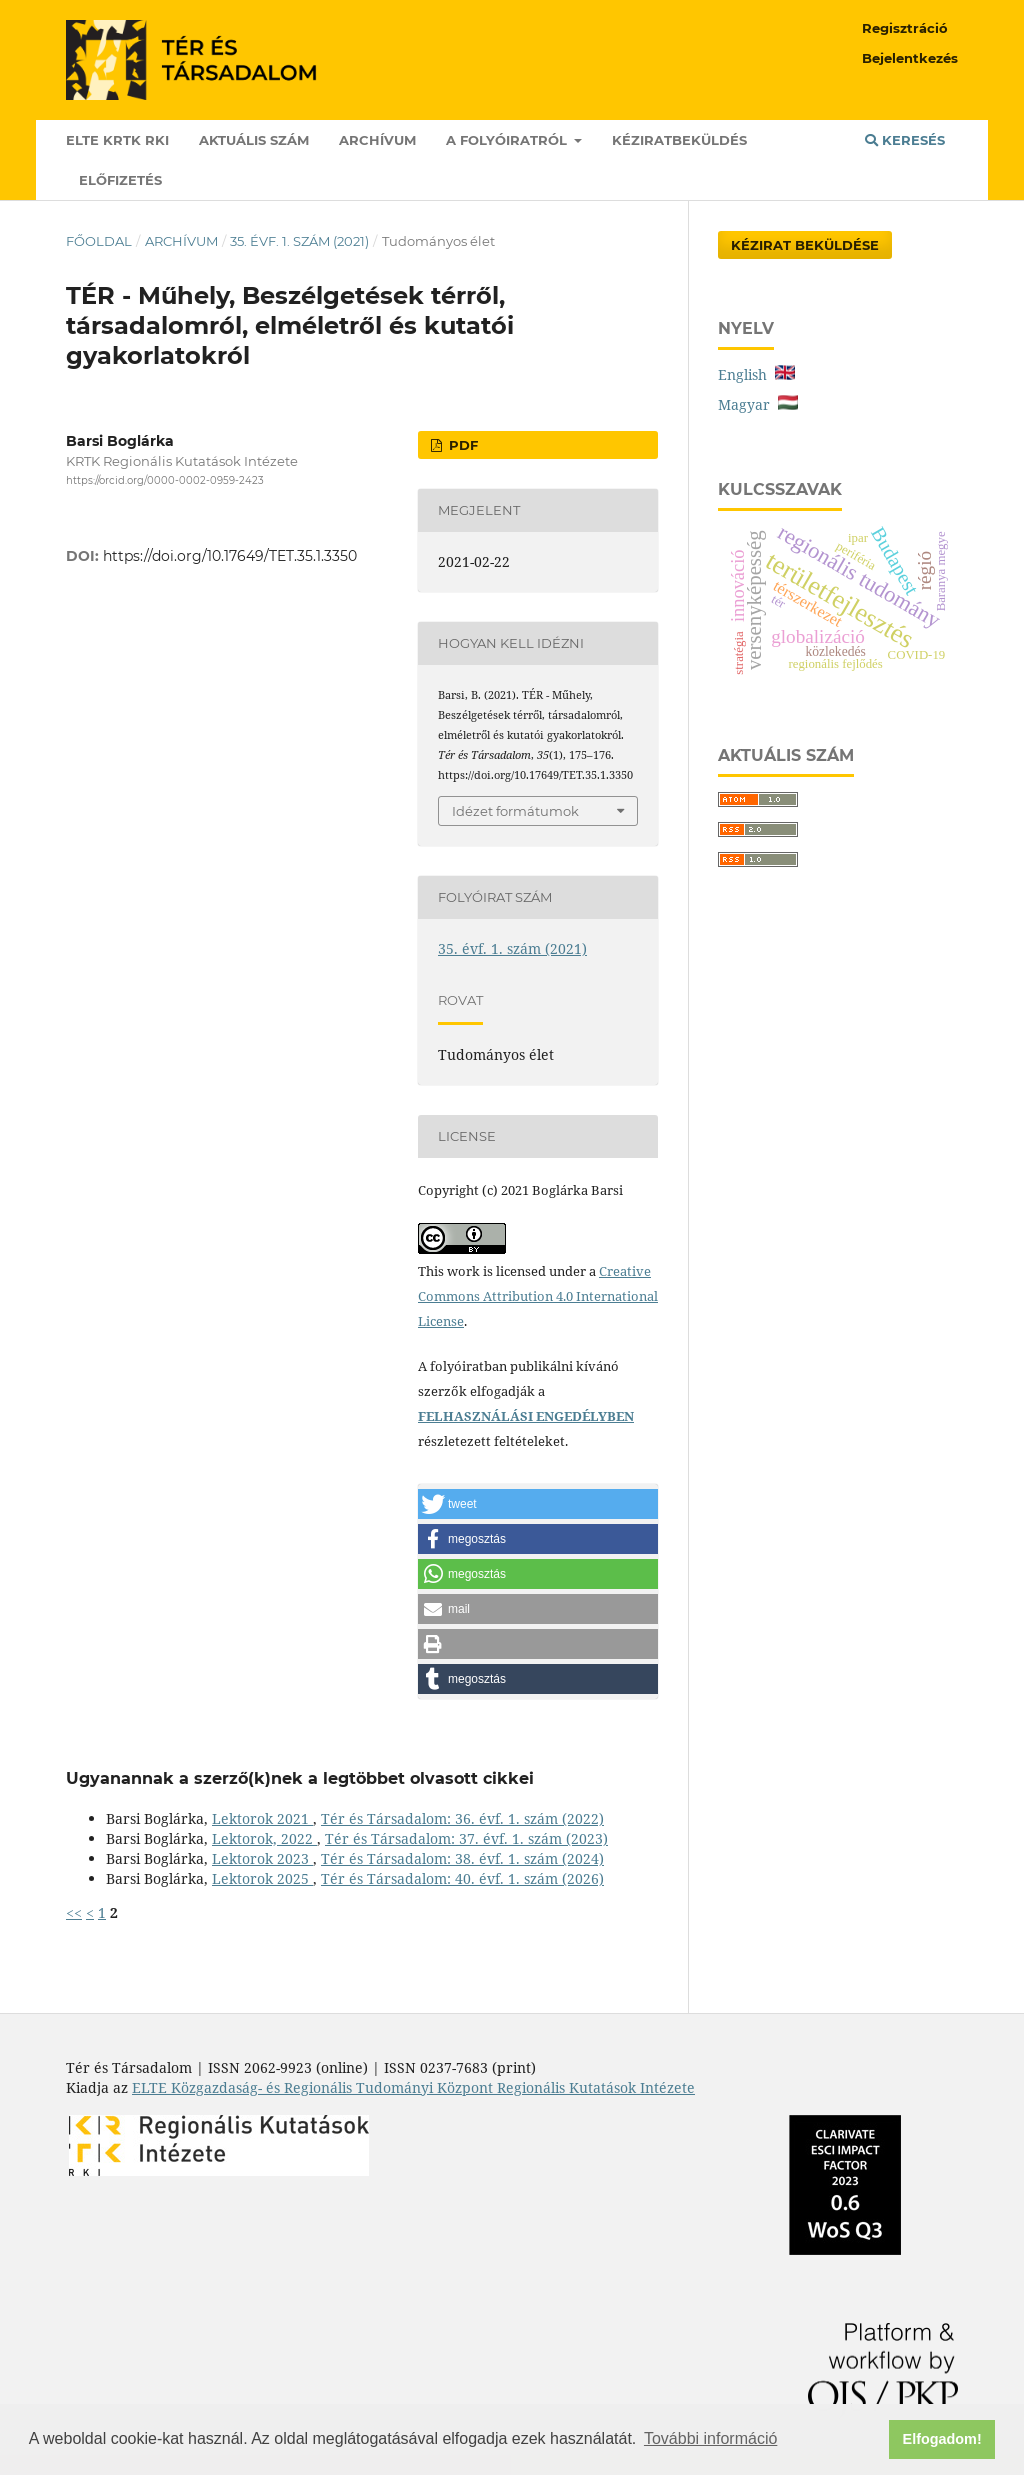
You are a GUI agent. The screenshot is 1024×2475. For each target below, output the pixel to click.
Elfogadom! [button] (942, 2439)
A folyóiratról (508, 140)
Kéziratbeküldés (679, 140)
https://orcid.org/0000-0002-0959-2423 (165, 480)
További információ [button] (710, 2438)
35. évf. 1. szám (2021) (299, 241)
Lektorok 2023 (262, 1858)
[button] (538, 1504)
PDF (461, 445)
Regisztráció (905, 28)
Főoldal (99, 241)
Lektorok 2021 (262, 1818)
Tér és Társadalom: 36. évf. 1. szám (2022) (462, 1818)
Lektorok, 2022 (264, 1838)
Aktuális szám (254, 140)
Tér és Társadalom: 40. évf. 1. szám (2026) (462, 1878)
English (756, 374)
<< (74, 1912)
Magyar (758, 404)
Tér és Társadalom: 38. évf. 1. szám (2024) (462, 1858)
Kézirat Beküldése (805, 245)
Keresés (905, 140)
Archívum (377, 140)
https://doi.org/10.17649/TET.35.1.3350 (230, 556)
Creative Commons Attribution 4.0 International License (538, 1296)
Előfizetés (120, 180)
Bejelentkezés (910, 58)
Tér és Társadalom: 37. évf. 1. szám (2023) (466, 1838)
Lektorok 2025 (262, 1878)
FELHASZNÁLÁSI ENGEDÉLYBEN (526, 1416)
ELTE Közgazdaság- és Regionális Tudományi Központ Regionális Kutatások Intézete (413, 2087)
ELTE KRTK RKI (117, 140)
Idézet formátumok (515, 811)
